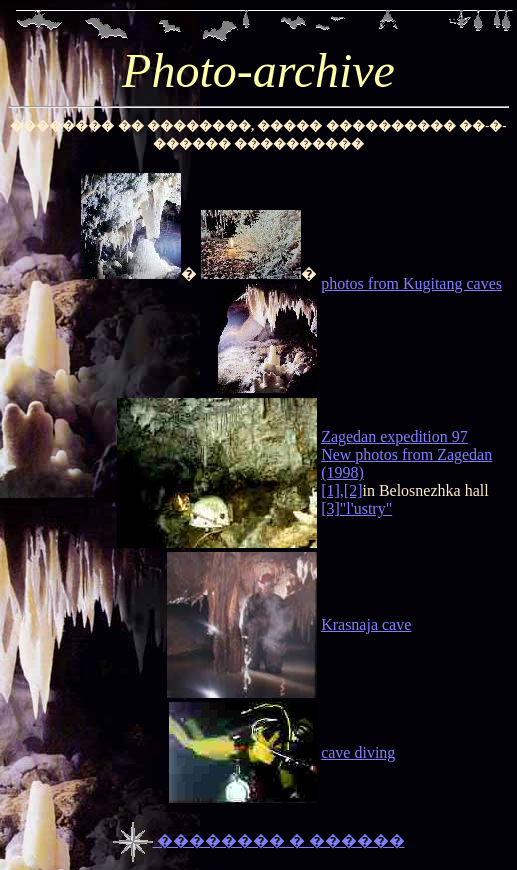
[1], (332, 490)
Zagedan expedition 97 (394, 436)
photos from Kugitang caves (411, 283)
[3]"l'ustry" (356, 508)
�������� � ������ (259, 840)
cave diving (358, 752)
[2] (353, 490)
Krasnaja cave (366, 624)
